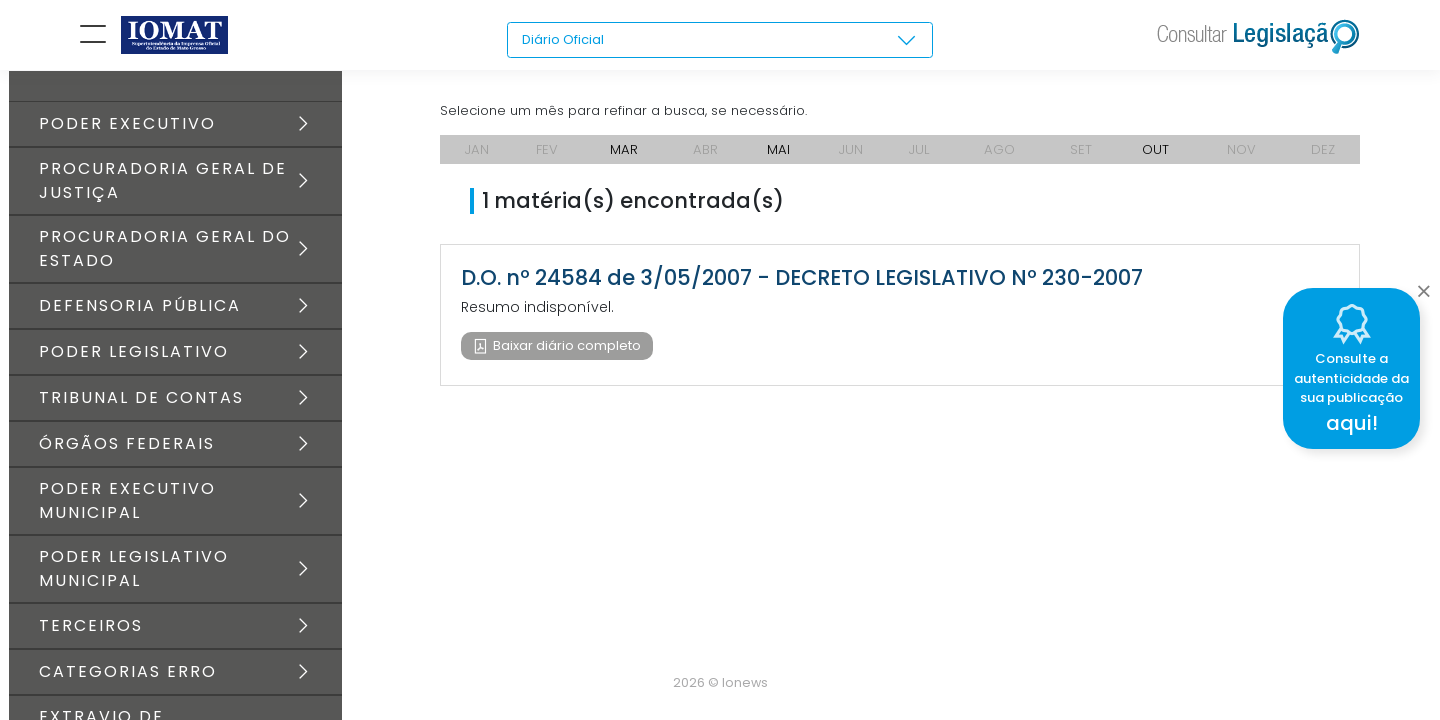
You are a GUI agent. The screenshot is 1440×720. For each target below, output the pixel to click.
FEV (547, 160)
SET (1083, 160)
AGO (1001, 160)
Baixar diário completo (566, 357)
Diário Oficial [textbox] (566, 40)
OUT (1156, 160)
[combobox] (720, 41)
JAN (476, 160)
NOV (1242, 160)
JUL (921, 160)
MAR (624, 160)
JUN (851, 160)
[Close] (1423, 286)
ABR (705, 160)
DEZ (1323, 160)
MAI (779, 160)
